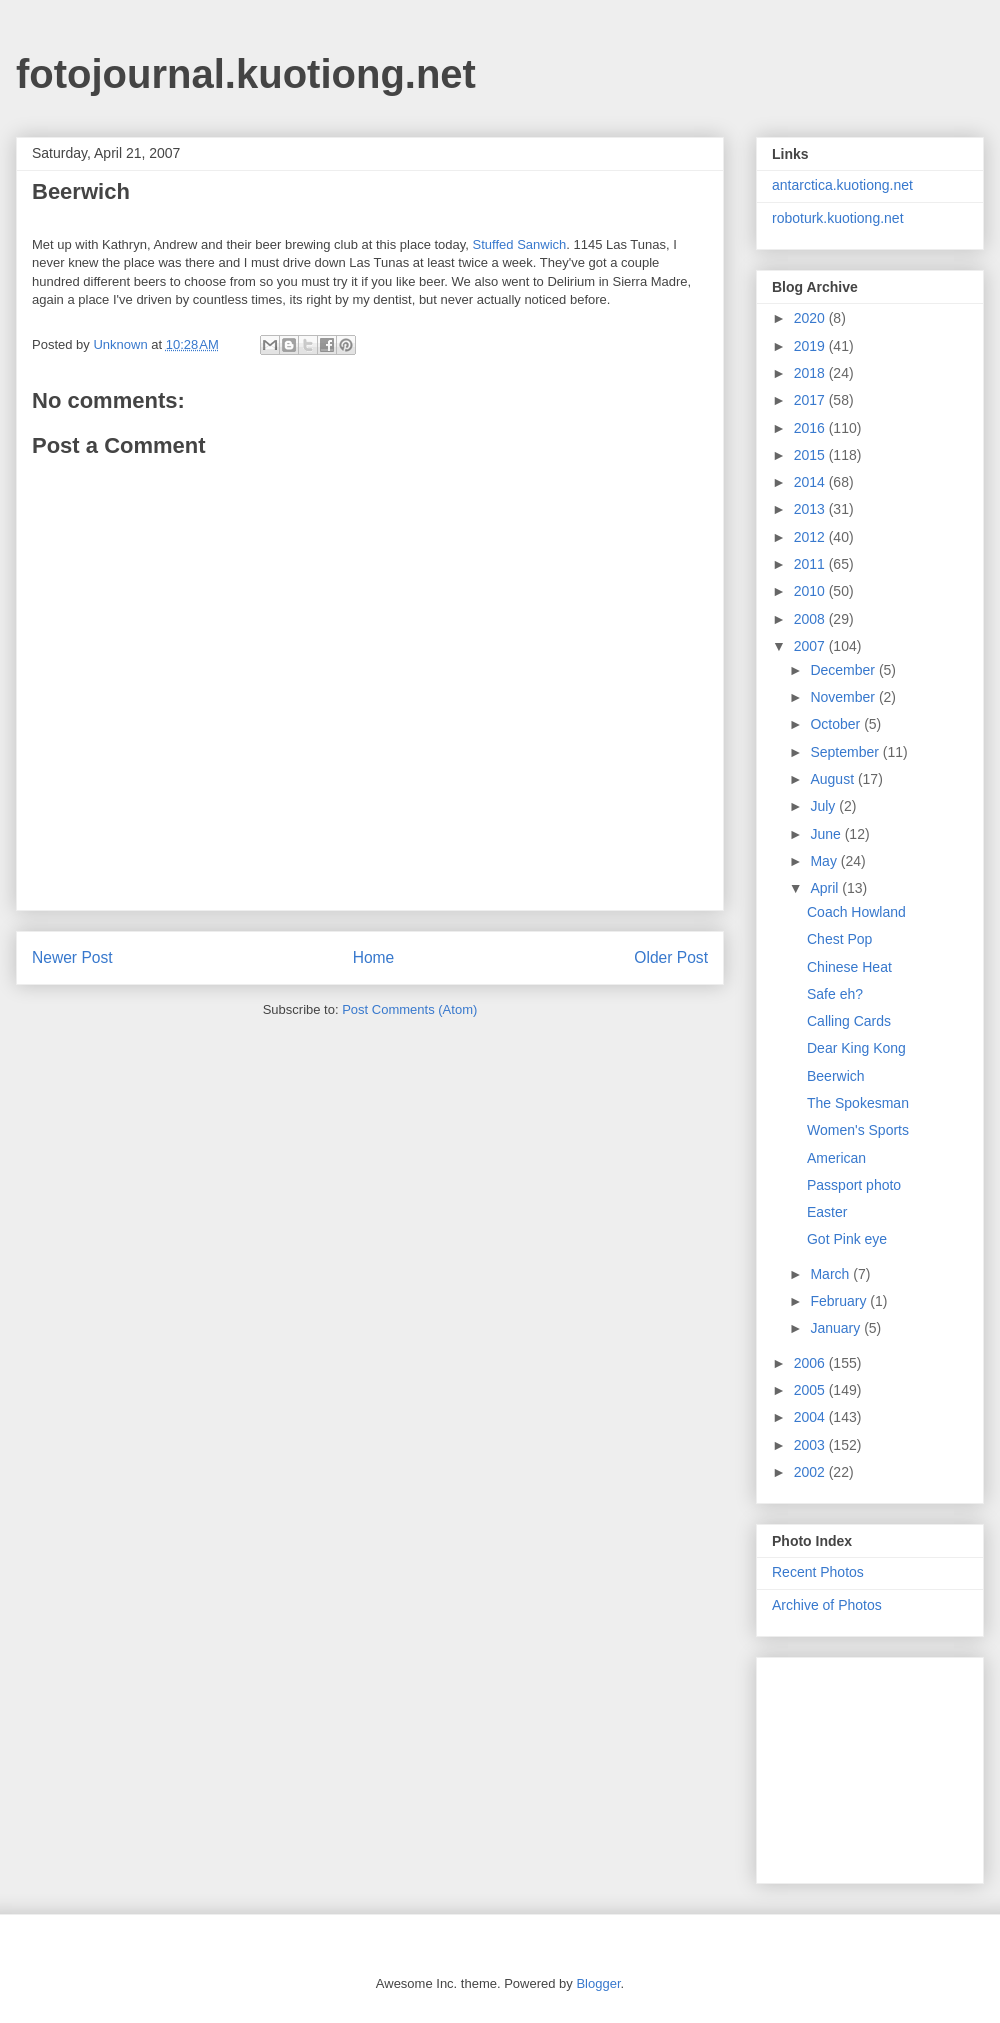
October (837, 724)
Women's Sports (858, 1130)
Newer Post (72, 957)
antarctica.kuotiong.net (842, 185)
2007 (811, 646)
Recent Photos (818, 1572)
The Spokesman (858, 1103)
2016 (811, 428)
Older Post (671, 957)
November (844, 697)
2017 (811, 400)
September (846, 752)
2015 (811, 455)
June (827, 834)
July (824, 806)
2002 (811, 1472)
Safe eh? (835, 994)
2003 (811, 1445)
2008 (811, 619)
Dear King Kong (856, 1048)
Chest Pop (839, 939)
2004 (811, 1417)
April (826, 888)
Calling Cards (849, 1021)
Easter (827, 1212)
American (836, 1158)
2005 (811, 1390)
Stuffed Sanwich (520, 244)
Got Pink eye (847, 1239)
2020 (811, 318)
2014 (811, 482)
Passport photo (854, 1185)
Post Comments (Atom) (409, 1009)
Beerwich (836, 1076)
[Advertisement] (872, 1765)
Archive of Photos (827, 1605)
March (831, 1274)
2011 (811, 564)
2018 (811, 373)
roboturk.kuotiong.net (838, 218)
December (844, 670)
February (840, 1301)
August (833, 779)
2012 (811, 537)
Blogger (598, 1983)
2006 (811, 1363)
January (837, 1328)
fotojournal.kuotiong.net (246, 74)
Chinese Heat (849, 967)
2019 (811, 346)
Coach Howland (856, 912)
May (825, 861)
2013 (811, 509)
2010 (811, 591)
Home (374, 957)
